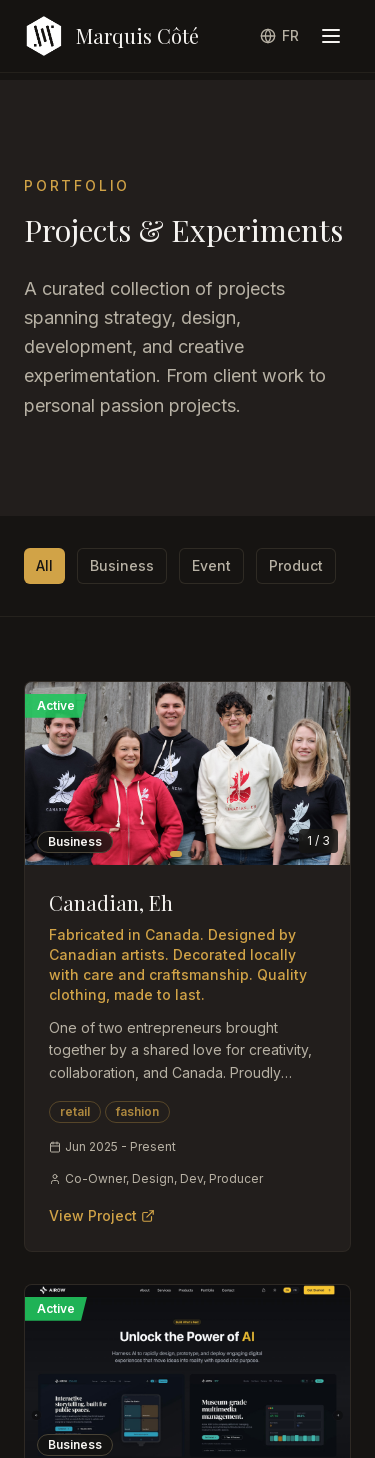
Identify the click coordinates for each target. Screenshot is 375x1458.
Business (122, 565)
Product (296, 565)
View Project (102, 1215)
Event (211, 565)
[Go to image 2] (191, 854)
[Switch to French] (279, 36)
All (44, 565)
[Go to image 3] (203, 854)
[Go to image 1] (176, 854)
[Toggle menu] (331, 36)
